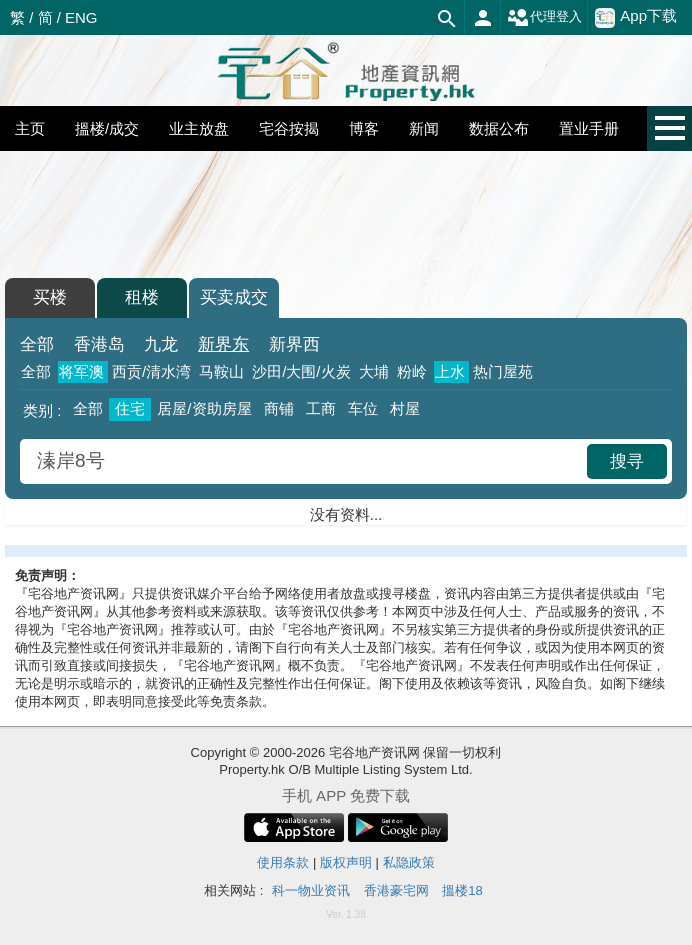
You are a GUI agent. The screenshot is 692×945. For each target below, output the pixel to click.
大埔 (374, 371)
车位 (363, 408)
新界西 (294, 344)
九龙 (161, 344)
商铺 (279, 408)
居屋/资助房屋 (204, 408)
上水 (450, 371)
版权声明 (346, 862)
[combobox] (306, 461)
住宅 (130, 408)
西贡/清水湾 (151, 371)
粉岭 (412, 371)
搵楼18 (462, 890)
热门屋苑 (503, 371)
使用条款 (283, 862)
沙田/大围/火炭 (301, 371)
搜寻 (627, 461)
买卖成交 (234, 297)
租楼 (142, 297)
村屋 (405, 408)
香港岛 (99, 344)
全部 (37, 344)
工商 (321, 408)
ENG (81, 17)
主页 (30, 128)
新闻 (424, 128)
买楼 (50, 297)
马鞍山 (221, 371)
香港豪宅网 (396, 890)
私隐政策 (409, 862)
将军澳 (81, 371)
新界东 (223, 344)
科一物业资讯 (311, 890)
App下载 (636, 17)
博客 (364, 128)
